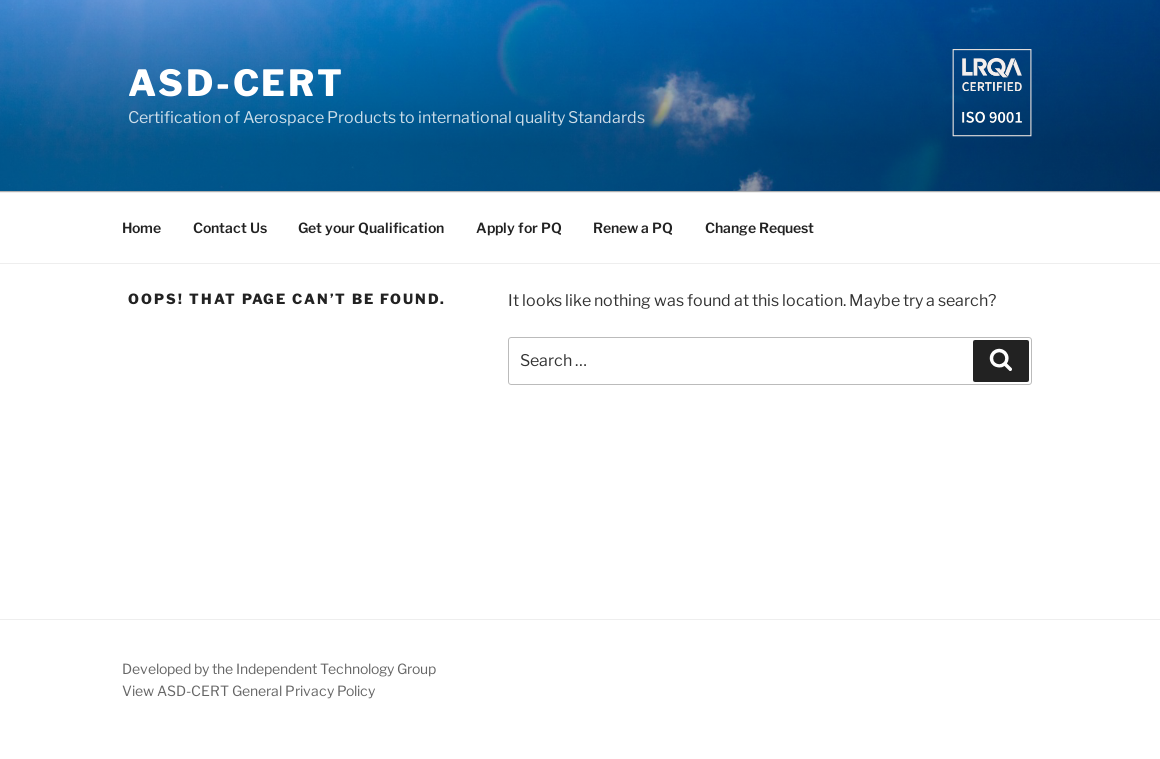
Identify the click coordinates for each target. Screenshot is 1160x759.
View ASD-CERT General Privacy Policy (248, 690)
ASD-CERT (236, 83)
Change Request (759, 227)
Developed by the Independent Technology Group (279, 668)
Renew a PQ (633, 227)
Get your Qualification (371, 227)
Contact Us (230, 227)
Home (141, 227)
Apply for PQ (519, 227)
